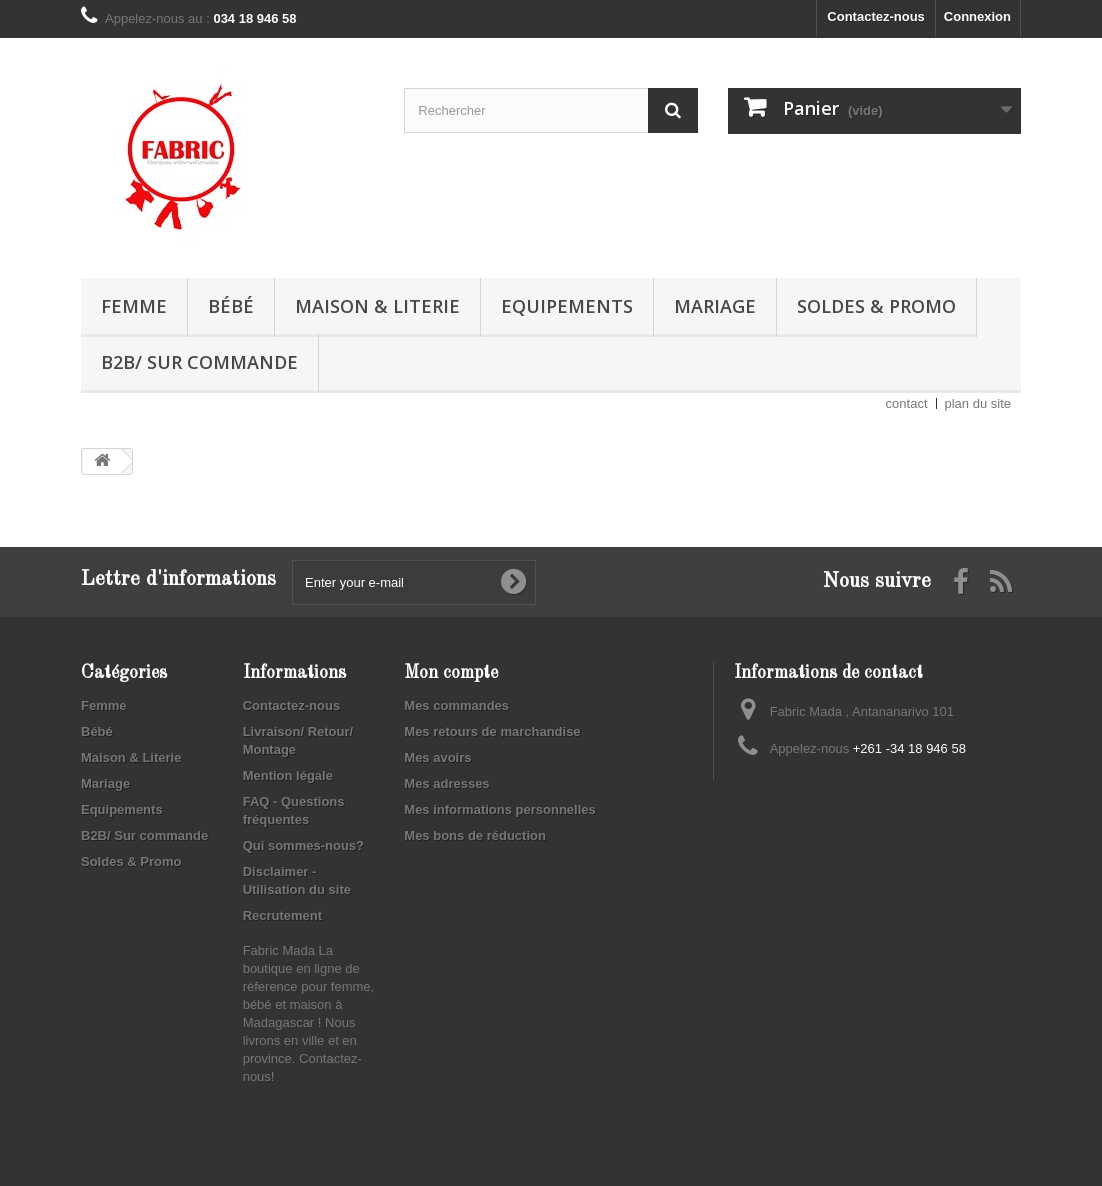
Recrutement (282, 915)
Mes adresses (446, 783)
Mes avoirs (437, 757)
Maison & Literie (377, 306)
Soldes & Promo (876, 306)
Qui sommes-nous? (303, 845)
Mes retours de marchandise (492, 731)
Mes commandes (456, 705)
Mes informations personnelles (499, 809)
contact (907, 403)
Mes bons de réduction (475, 835)
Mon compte (451, 673)
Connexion (977, 16)
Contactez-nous (876, 16)
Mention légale (288, 775)
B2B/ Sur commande (199, 362)
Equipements (567, 306)
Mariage (715, 306)
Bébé (231, 306)
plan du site (978, 403)
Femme (134, 306)
